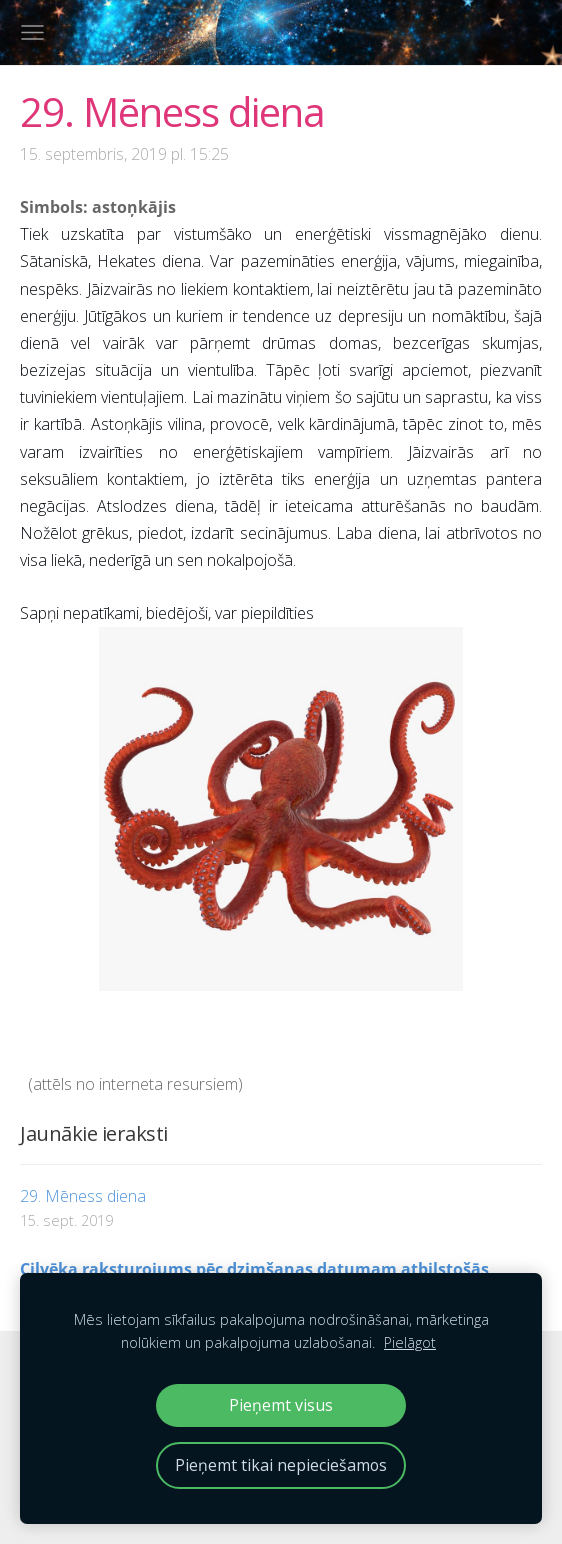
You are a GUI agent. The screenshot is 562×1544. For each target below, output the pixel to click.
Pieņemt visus (281, 1405)
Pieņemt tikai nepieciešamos (281, 1465)
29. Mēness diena (83, 1196)
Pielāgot (410, 1342)
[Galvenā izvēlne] (32, 32)
